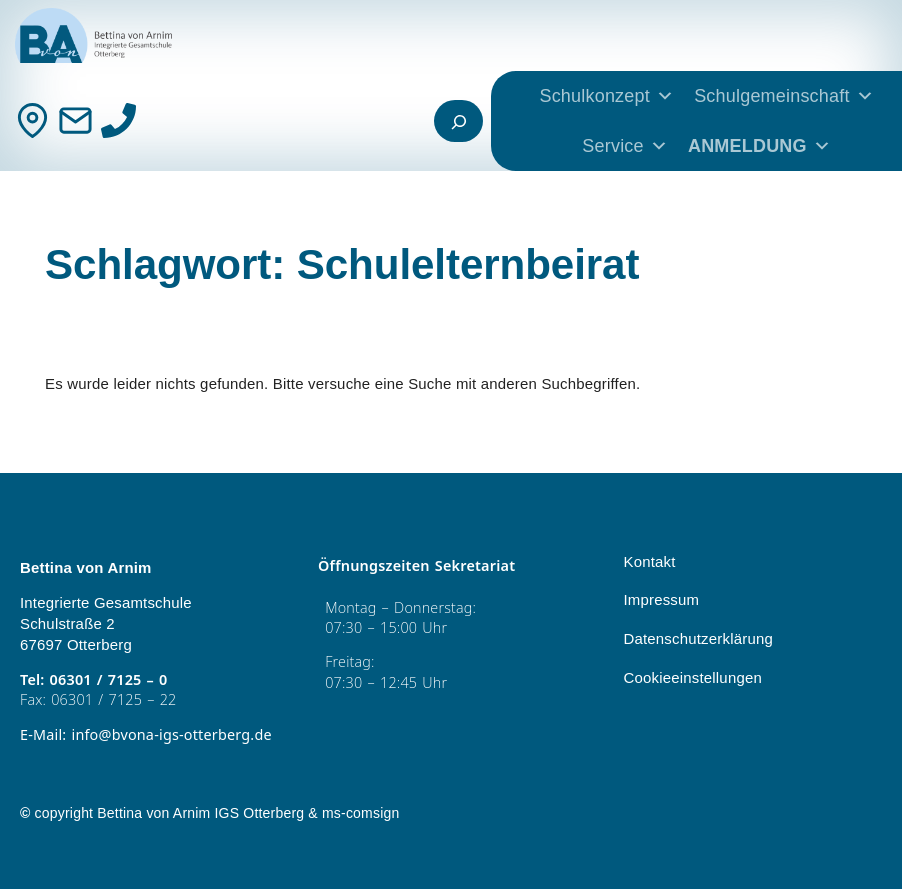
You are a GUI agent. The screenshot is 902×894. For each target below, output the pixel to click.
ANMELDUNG (759, 146)
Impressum (661, 600)
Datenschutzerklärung (697, 639)
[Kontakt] (32, 120)
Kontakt (649, 562)
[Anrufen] (118, 120)
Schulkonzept (606, 96)
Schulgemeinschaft (784, 96)
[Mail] (75, 120)
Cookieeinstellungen (692, 678)
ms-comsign (360, 818)
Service (625, 146)
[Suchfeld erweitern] (459, 121)
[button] (44, 850)
